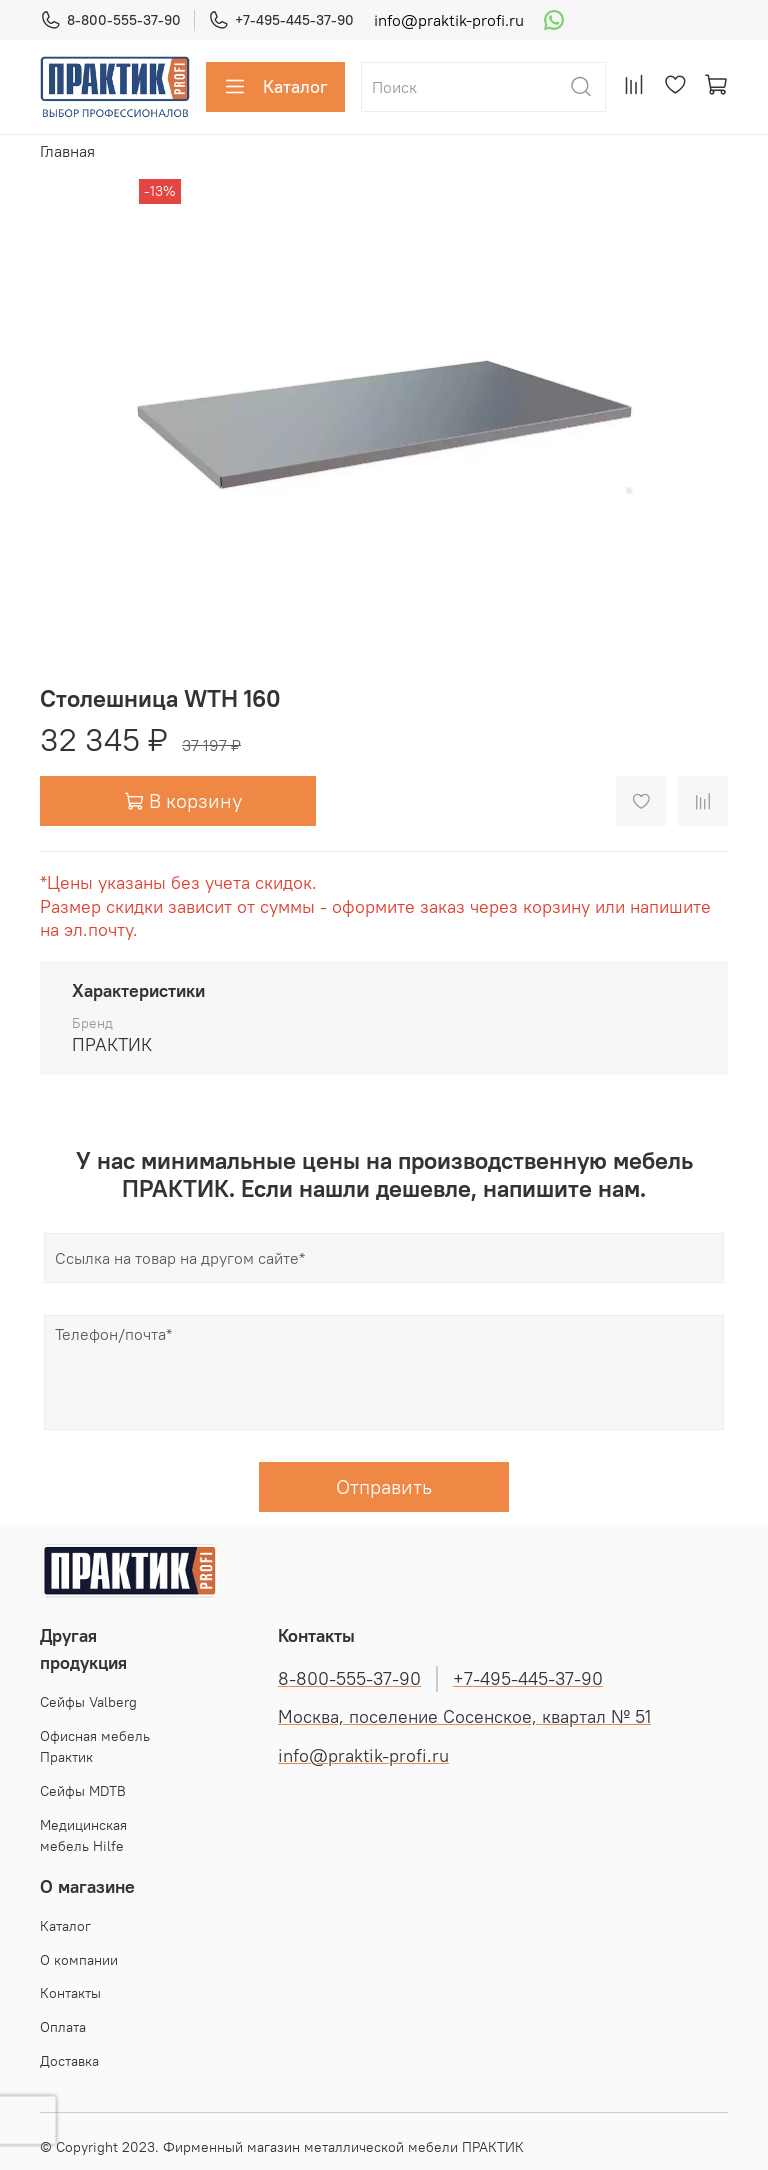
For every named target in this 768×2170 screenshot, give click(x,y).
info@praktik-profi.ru (449, 20)
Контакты (70, 1993)
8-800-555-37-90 (110, 20)
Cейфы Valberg (88, 1702)
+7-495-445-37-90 (281, 20)
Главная (67, 151)
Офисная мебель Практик (95, 1747)
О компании (79, 1960)
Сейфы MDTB (83, 1791)
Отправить (384, 1486)
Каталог (275, 87)
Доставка (69, 2061)
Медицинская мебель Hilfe (83, 1836)
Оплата (63, 2027)
